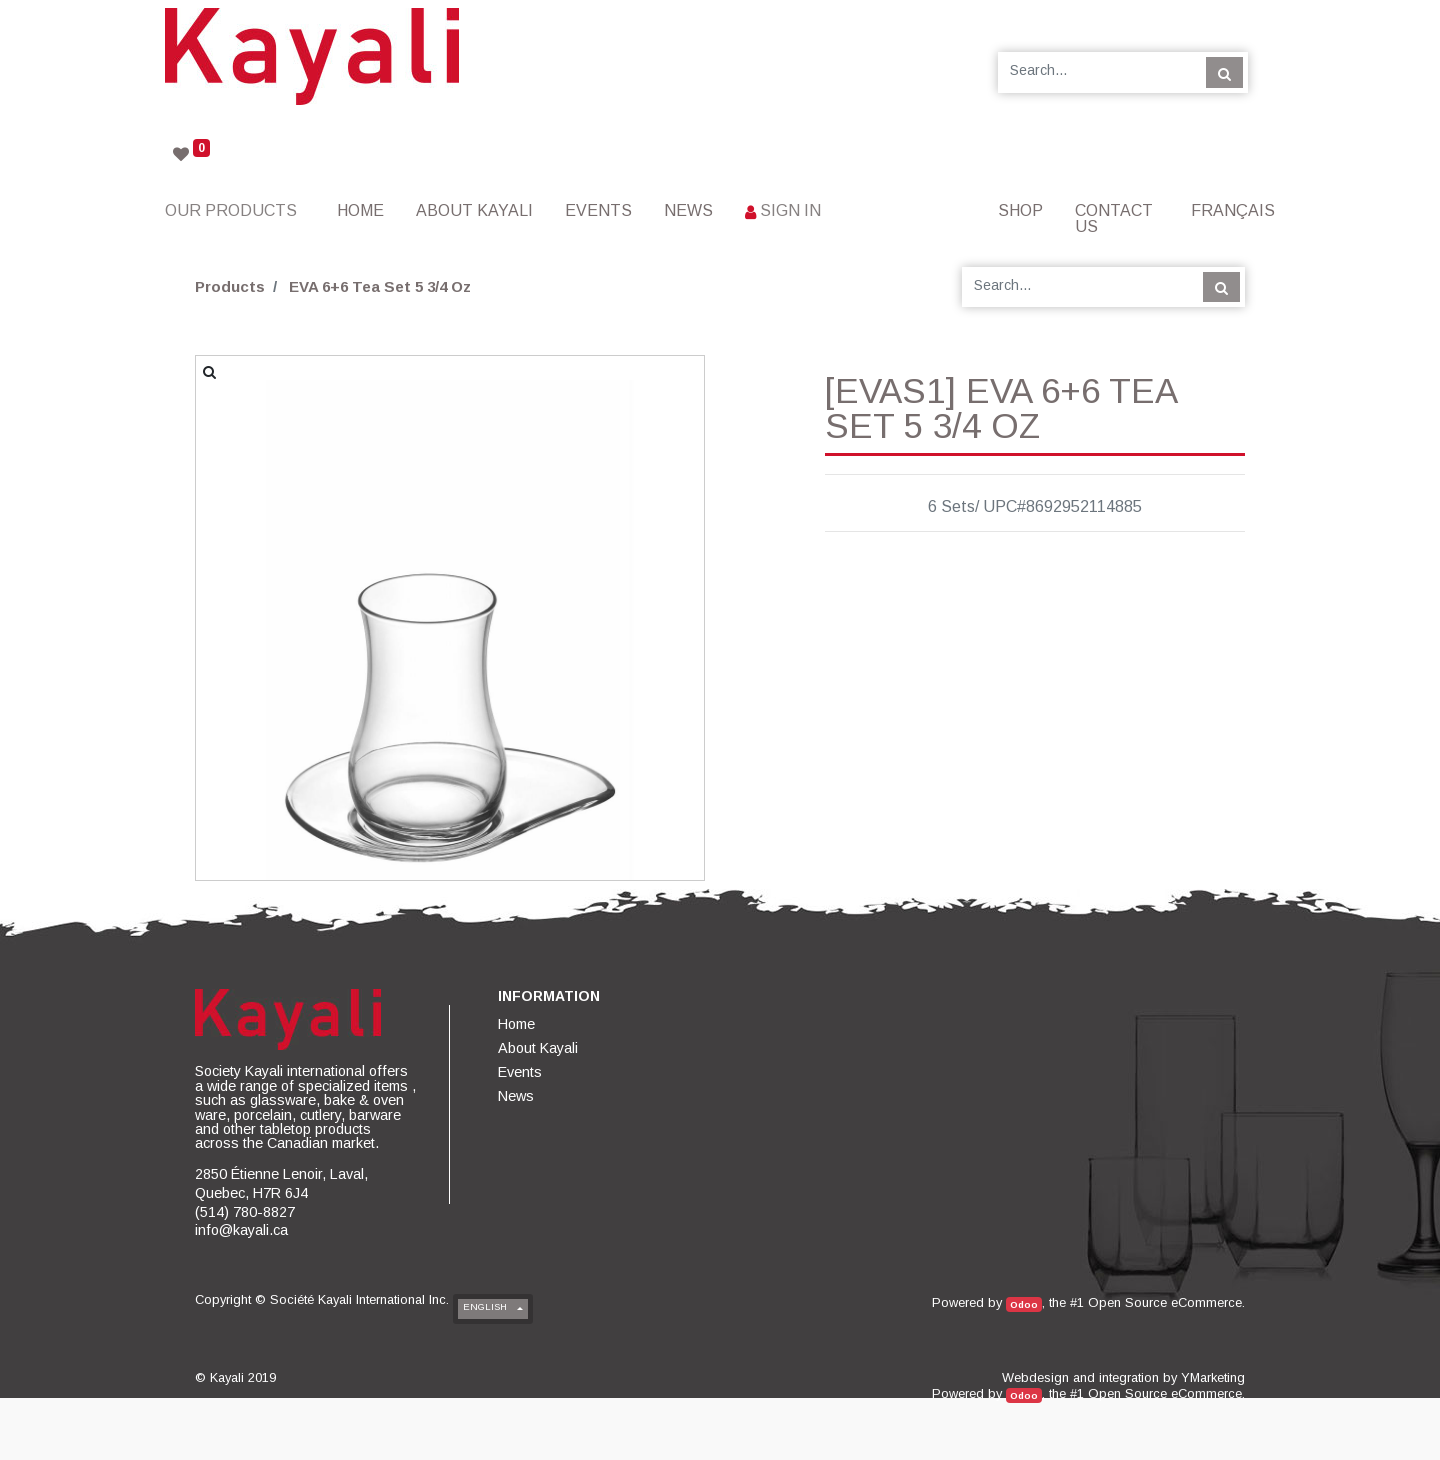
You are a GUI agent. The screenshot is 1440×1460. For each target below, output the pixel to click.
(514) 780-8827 (245, 1212)
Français (1233, 210)
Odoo (1024, 1304)
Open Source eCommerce (1165, 1302)
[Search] (1224, 72)
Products (230, 286)
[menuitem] (360, 210)
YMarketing (1213, 1377)
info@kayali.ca (241, 1230)
